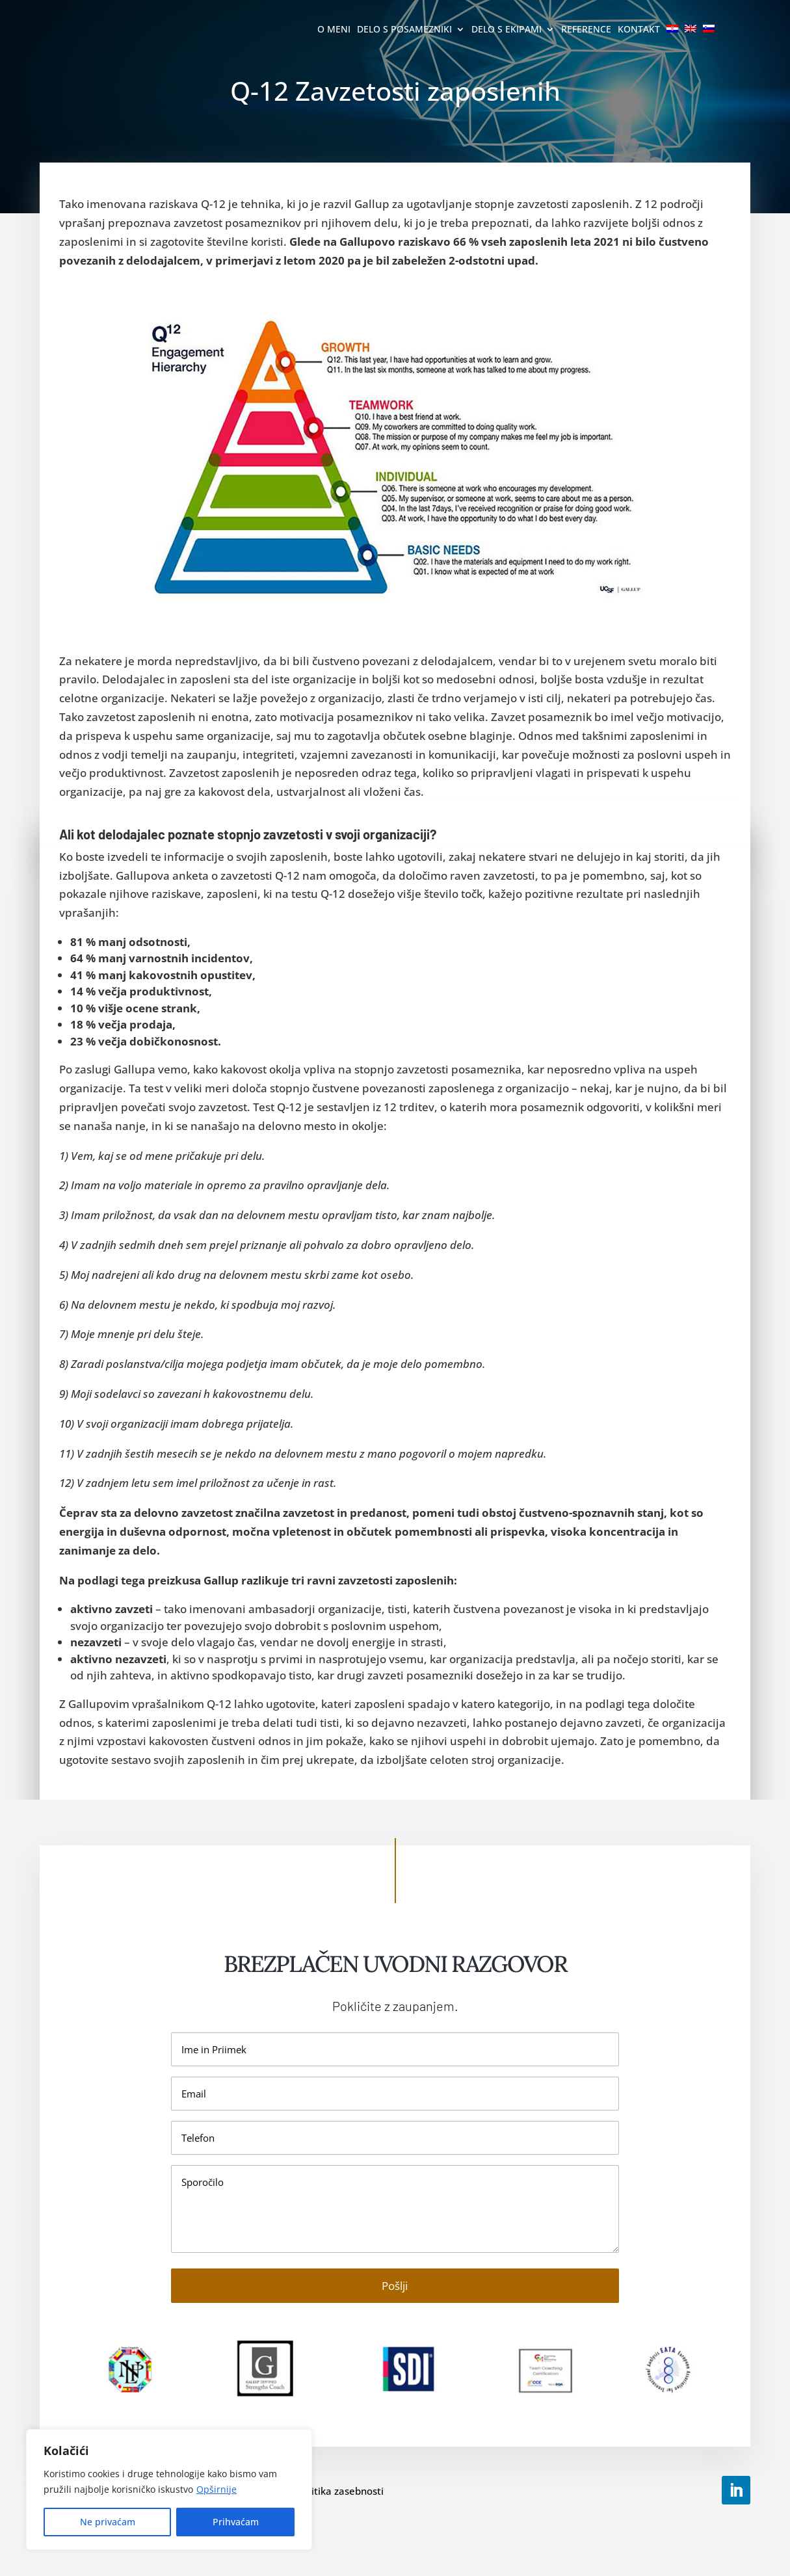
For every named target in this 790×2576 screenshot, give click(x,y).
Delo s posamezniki (404, 30)
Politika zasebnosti (340, 2490)
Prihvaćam (236, 2522)
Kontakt (639, 30)
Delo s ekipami (506, 30)
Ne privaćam (107, 2522)
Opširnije (216, 2489)
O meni (333, 30)
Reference (586, 30)
